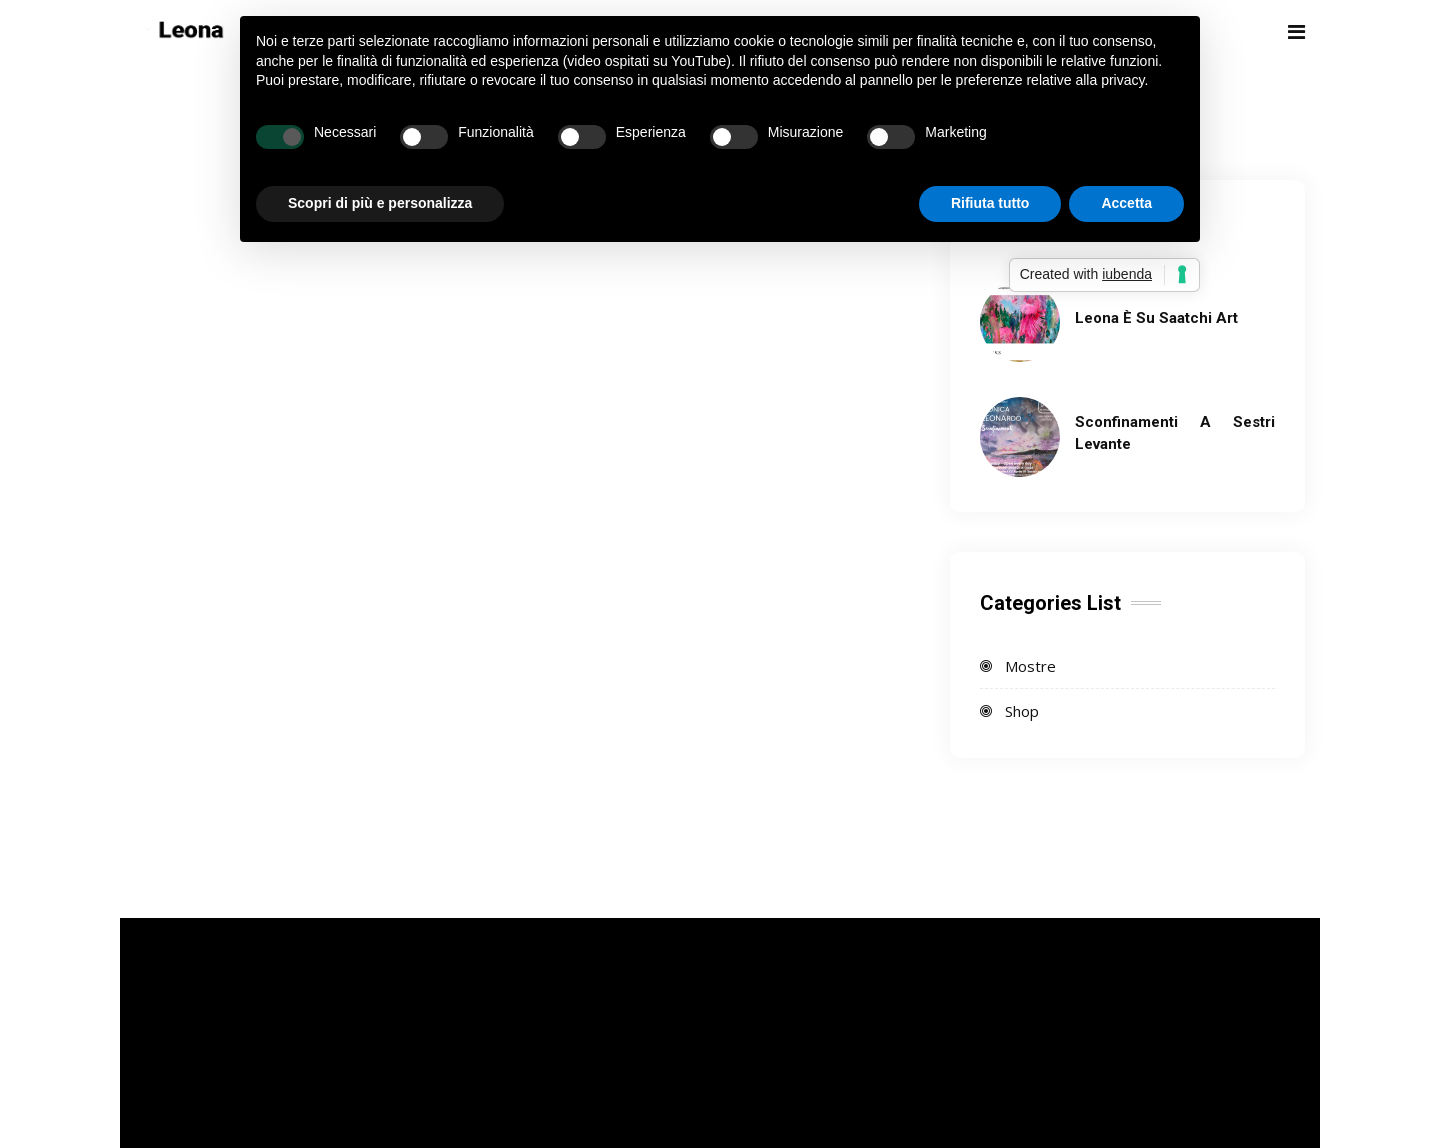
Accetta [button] (1126, 203)
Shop (1022, 711)
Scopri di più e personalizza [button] (380, 203)
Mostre (1030, 666)
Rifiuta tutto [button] (990, 203)
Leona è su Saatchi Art (1156, 318)
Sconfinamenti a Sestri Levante (1175, 433)
